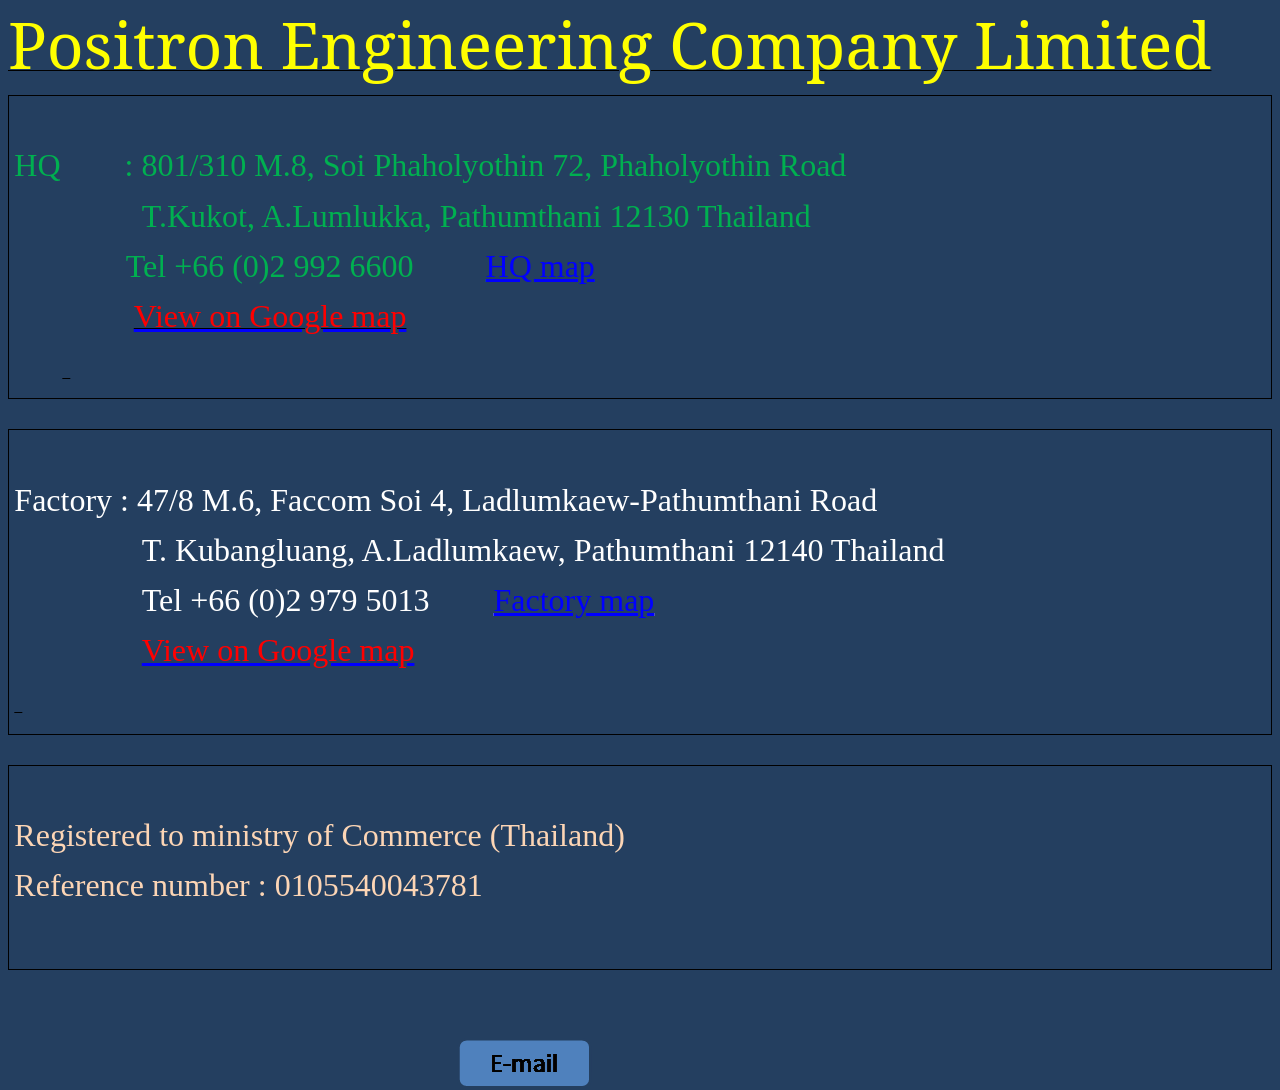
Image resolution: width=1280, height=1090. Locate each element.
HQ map (540, 266)
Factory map (574, 600)
